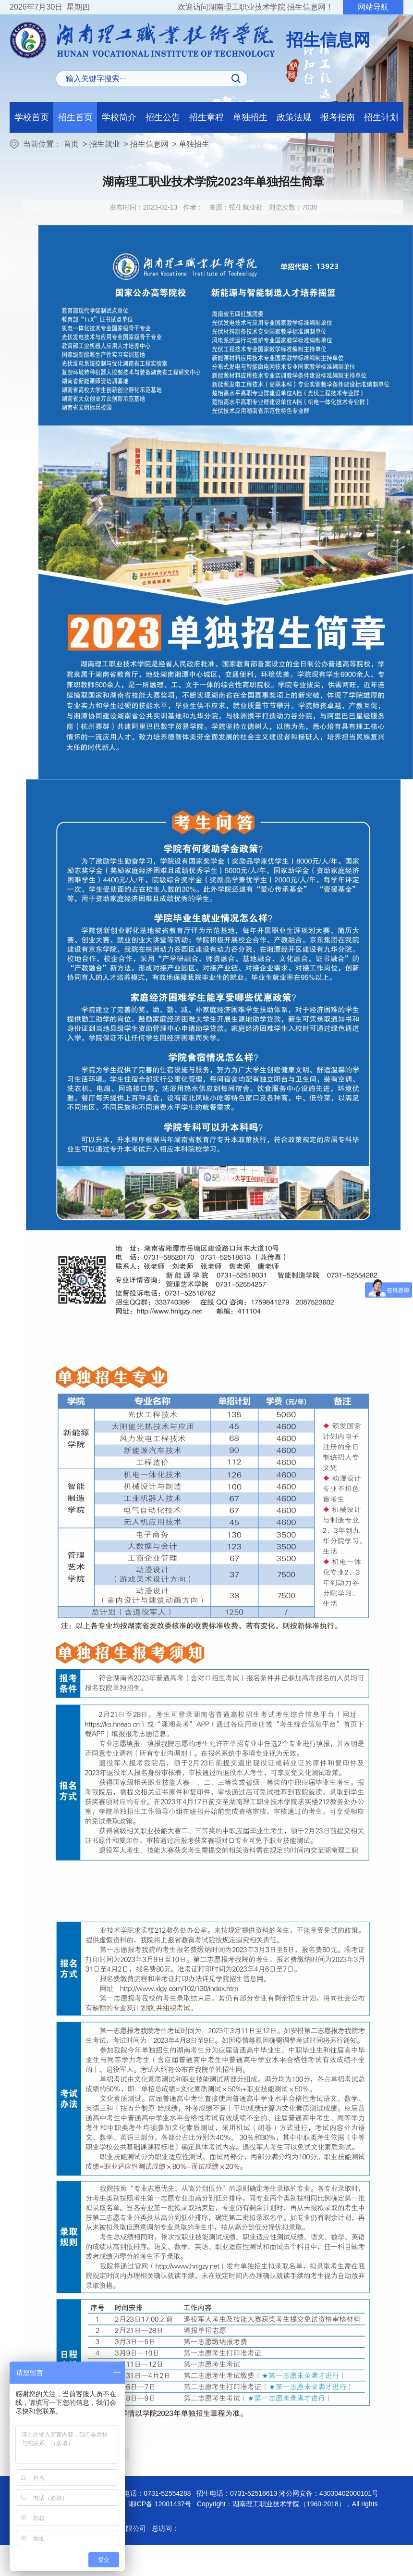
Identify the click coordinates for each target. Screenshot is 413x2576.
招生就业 (104, 144)
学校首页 (31, 117)
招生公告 (163, 117)
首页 (71, 144)
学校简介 (119, 117)
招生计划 (381, 117)
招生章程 (206, 117)
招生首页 (75, 117)
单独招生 (250, 117)
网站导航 (373, 7)
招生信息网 (149, 144)
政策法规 (294, 117)
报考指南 (337, 117)
